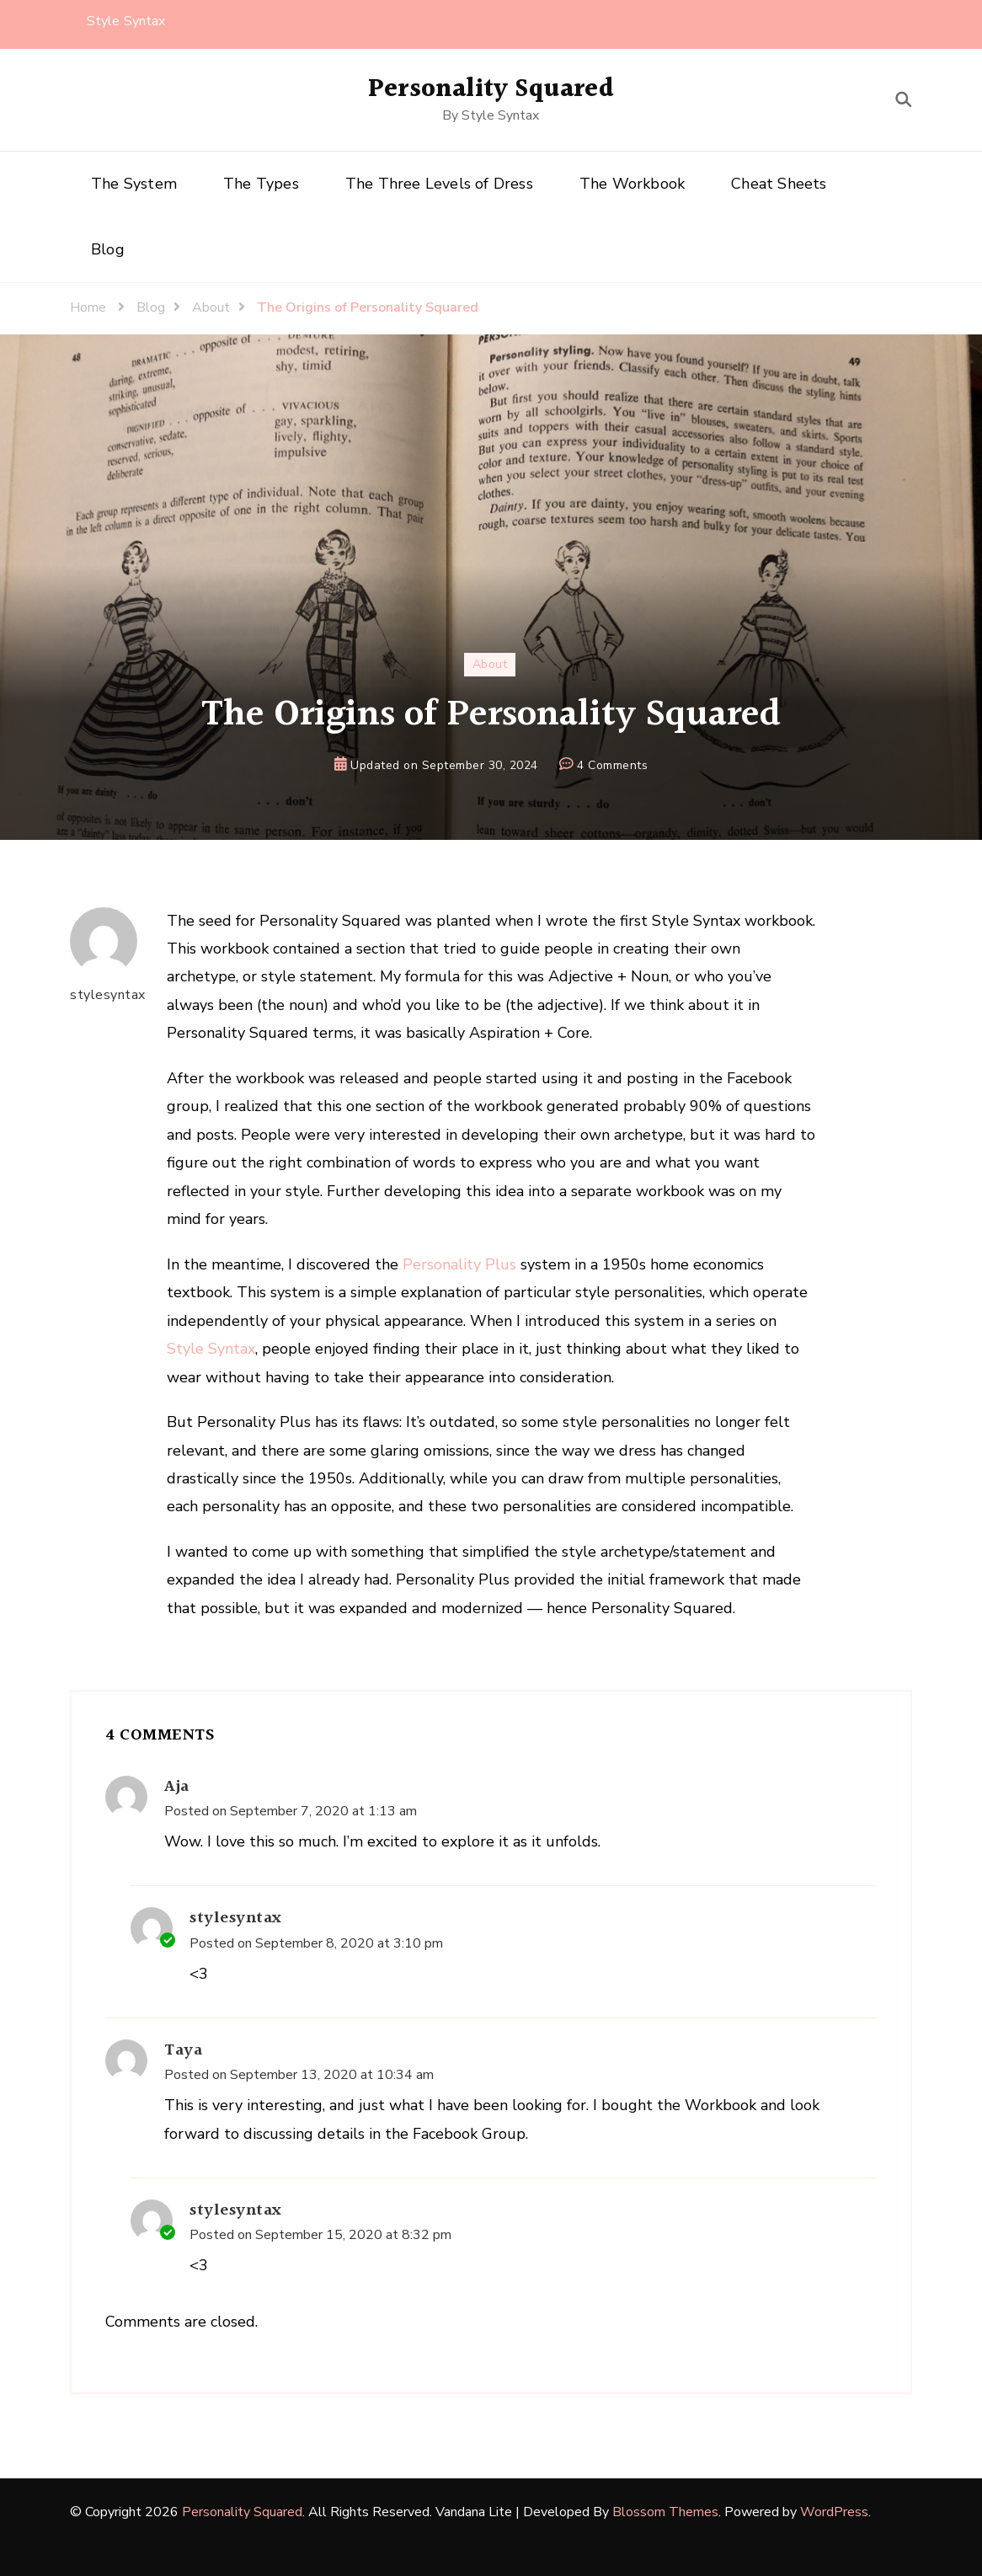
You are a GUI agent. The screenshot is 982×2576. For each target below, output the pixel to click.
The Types (261, 184)
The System (134, 184)
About (490, 664)
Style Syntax (126, 21)
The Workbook (632, 184)
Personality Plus (459, 1264)
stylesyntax (103, 955)
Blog (108, 249)
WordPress (834, 2512)
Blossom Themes (665, 2512)
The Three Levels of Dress (439, 184)
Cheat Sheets (778, 184)
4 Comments (612, 766)
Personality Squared (491, 89)
